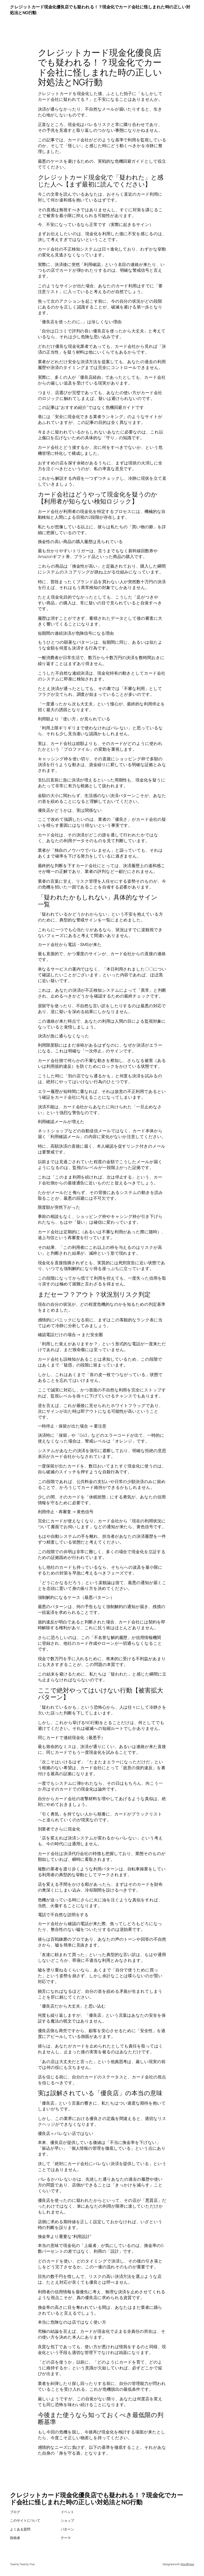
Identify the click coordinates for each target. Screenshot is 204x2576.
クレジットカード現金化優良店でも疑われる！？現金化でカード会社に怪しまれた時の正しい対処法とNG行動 (96, 2498)
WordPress (187, 2564)
